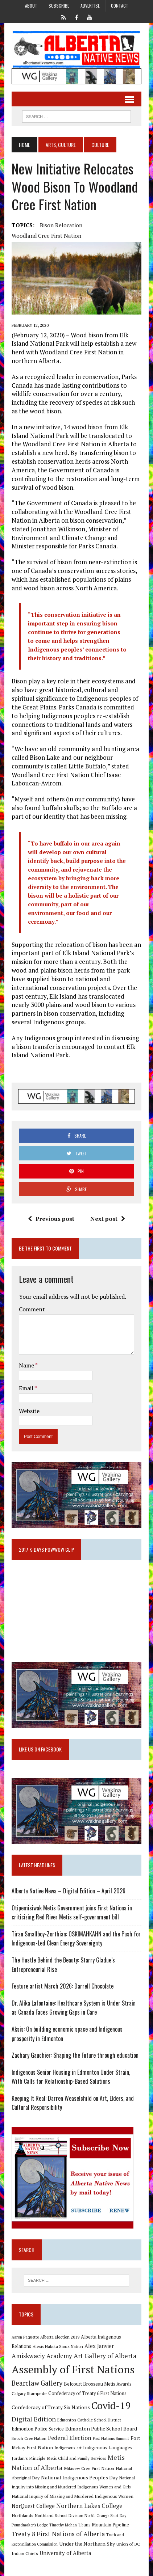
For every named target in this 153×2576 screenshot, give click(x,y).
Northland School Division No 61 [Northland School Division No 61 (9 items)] (65, 2515)
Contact (119, 6)
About (31, 6)
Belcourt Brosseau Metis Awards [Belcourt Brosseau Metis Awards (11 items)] (98, 2384)
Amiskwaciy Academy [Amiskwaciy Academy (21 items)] (42, 2356)
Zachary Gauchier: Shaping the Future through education (75, 2055)
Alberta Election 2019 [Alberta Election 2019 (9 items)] (59, 2337)
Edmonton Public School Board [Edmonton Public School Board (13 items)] (101, 2428)
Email (26, 1388)
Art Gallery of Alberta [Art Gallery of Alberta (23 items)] (105, 2355)
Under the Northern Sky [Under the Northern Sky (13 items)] (87, 2543)
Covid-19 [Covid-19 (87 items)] (111, 2405)
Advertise (90, 6)
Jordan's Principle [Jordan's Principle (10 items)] (29, 2458)
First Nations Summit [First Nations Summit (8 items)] (111, 2438)
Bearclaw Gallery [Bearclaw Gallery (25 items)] (37, 2383)
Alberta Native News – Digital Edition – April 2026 (68, 1890)
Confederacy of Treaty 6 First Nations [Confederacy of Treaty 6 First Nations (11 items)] (87, 2393)
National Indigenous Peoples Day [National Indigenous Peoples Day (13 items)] (79, 2477)
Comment (32, 1309)
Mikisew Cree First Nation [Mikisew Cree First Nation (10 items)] (89, 2468)
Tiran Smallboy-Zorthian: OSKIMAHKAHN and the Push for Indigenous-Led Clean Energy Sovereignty (76, 1939)
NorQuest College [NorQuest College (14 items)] (33, 2506)
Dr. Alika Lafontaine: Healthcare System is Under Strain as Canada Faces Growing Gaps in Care (74, 2008)
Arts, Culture (61, 144)
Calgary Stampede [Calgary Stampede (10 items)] (29, 2393)
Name (27, 1365)
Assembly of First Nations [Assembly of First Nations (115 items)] (73, 2369)
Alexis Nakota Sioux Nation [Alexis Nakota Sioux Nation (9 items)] (58, 2346)
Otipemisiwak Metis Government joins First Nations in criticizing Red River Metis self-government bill (72, 1912)
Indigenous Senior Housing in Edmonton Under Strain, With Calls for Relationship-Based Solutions (71, 2077)
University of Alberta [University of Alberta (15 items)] (65, 2553)
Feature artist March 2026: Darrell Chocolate (62, 1986)
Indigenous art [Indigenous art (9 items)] (68, 2447)
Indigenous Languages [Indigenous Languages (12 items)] (107, 2447)
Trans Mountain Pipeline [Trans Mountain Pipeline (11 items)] (103, 2525)
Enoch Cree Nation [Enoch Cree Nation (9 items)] (29, 2438)
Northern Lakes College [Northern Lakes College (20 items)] (89, 2505)
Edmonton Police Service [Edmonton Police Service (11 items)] (38, 2429)
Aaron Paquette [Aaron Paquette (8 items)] (25, 2337)
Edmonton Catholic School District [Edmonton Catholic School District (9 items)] (89, 2420)
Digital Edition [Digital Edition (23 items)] (34, 2419)
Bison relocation (61, 225)
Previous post (51, 1219)
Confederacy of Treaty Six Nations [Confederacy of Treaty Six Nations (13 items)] (51, 2407)
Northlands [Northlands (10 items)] (22, 2515)
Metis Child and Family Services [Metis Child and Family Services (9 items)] (76, 2458)
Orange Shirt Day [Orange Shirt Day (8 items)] (111, 2515)
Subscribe (59, 6)
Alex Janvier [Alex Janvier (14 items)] (99, 2346)
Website (29, 1411)
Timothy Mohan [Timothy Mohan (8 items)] (63, 2524)
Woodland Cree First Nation (46, 235)
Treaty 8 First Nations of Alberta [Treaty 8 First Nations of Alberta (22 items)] (58, 2534)
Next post (107, 1219)
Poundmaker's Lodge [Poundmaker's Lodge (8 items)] (30, 2524)
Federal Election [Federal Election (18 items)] (69, 2438)
